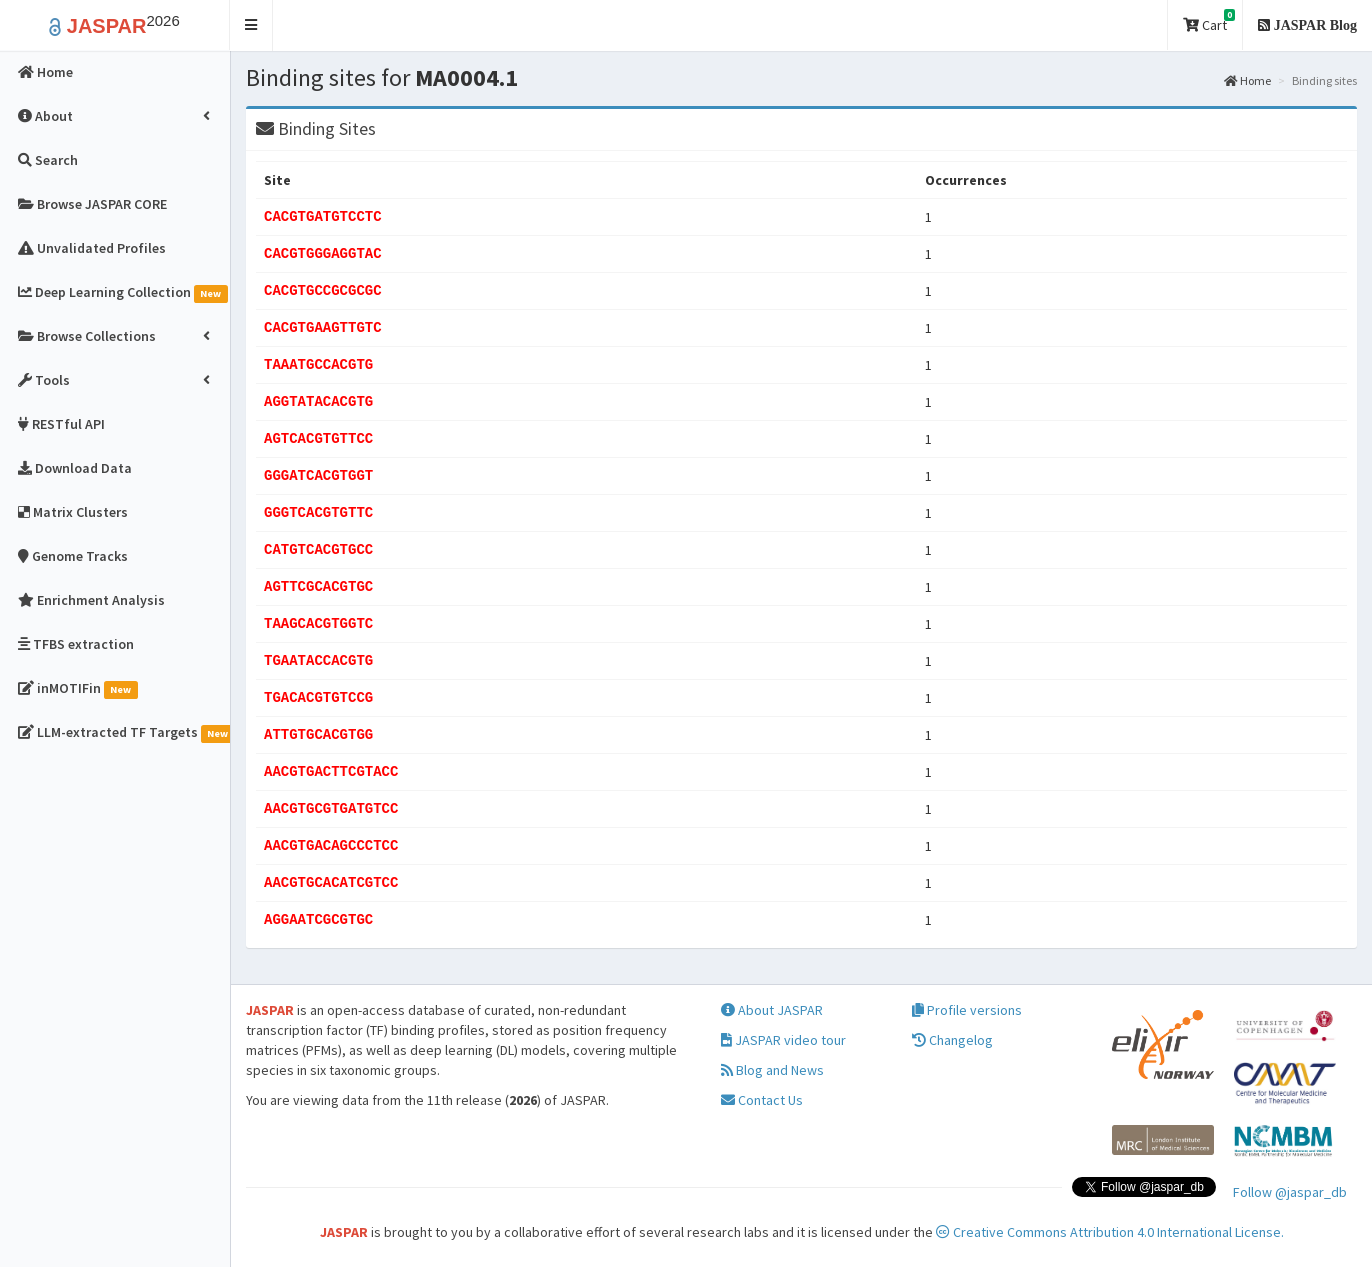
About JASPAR (772, 1010)
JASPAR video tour (783, 1040)
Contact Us (762, 1100)
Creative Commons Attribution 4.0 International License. (1110, 1232)
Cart (1209, 21)
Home (1247, 80)
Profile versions (967, 1010)
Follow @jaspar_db (1290, 1192)
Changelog (952, 1040)
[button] (251, 25)
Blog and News (772, 1070)
